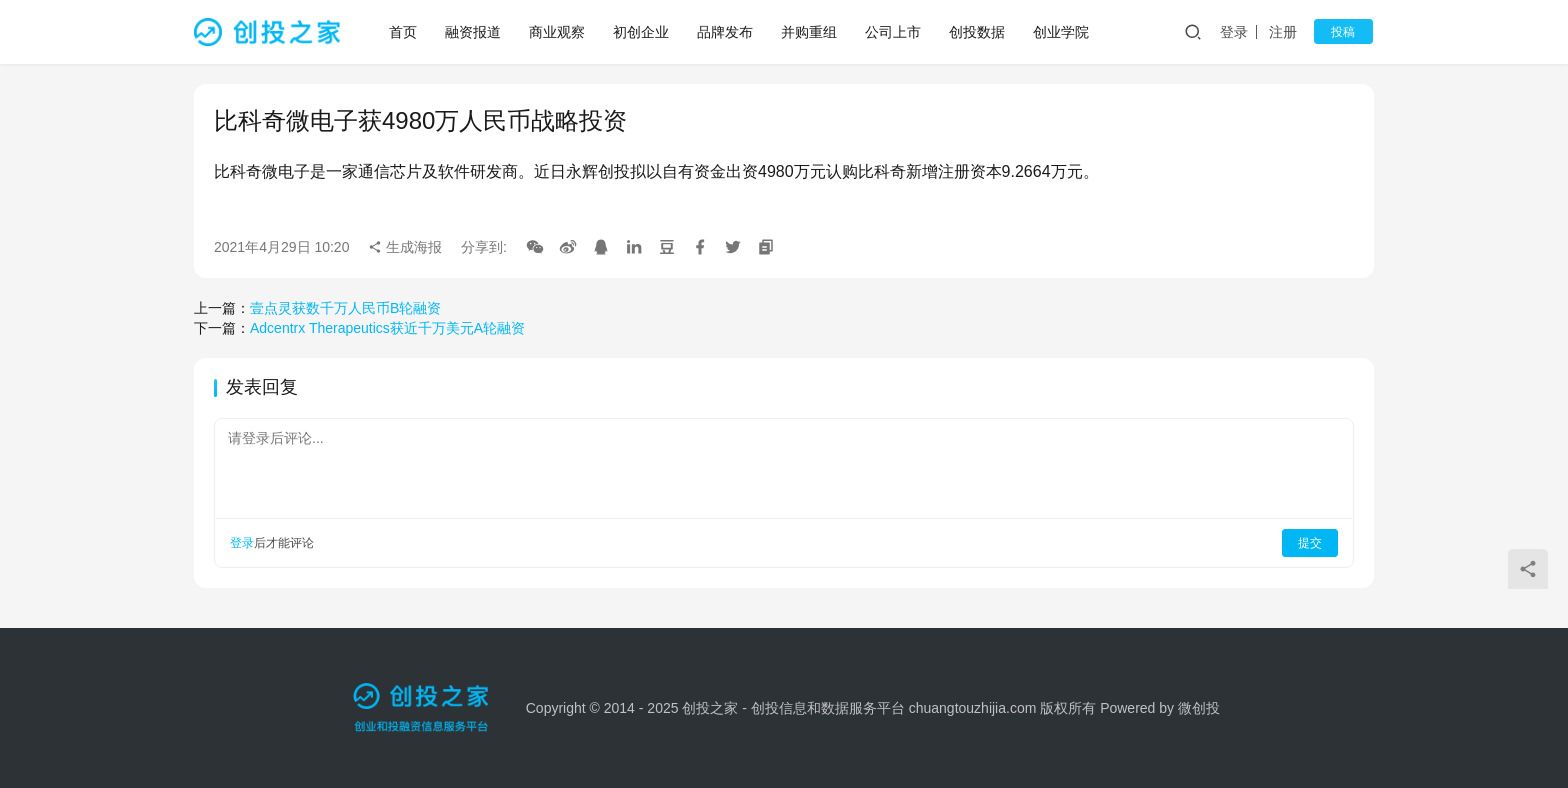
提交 (1310, 543)
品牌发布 (726, 32)
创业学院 (1062, 32)
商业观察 (558, 32)
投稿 (1346, 32)
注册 (1288, 32)
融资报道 (474, 32)
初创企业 (642, 32)
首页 (404, 32)
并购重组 (810, 32)
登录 (1239, 32)
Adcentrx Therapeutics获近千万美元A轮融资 (387, 328)
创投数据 (978, 32)
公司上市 (894, 32)
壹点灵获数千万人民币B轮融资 (345, 308)
